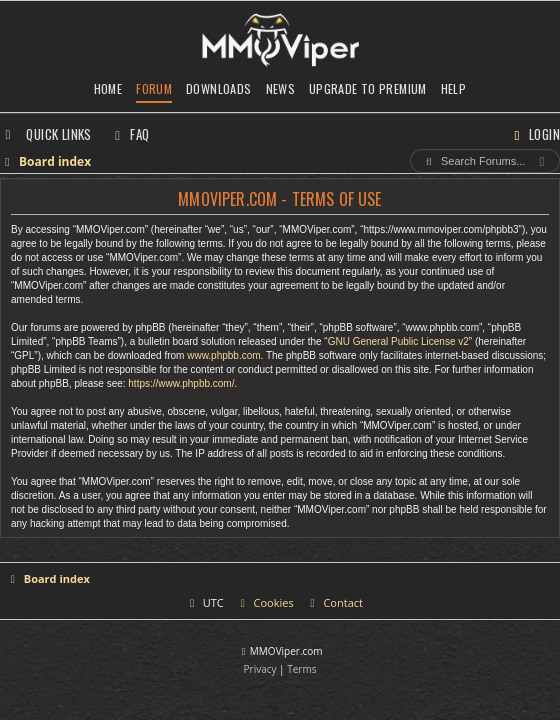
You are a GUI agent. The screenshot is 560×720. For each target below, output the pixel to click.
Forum (154, 88)
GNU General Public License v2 (398, 341)
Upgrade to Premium (368, 88)
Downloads (218, 88)
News (281, 88)
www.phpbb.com (223, 355)
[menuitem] (130, 134)
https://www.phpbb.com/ (181, 383)
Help (454, 88)
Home (108, 88)
